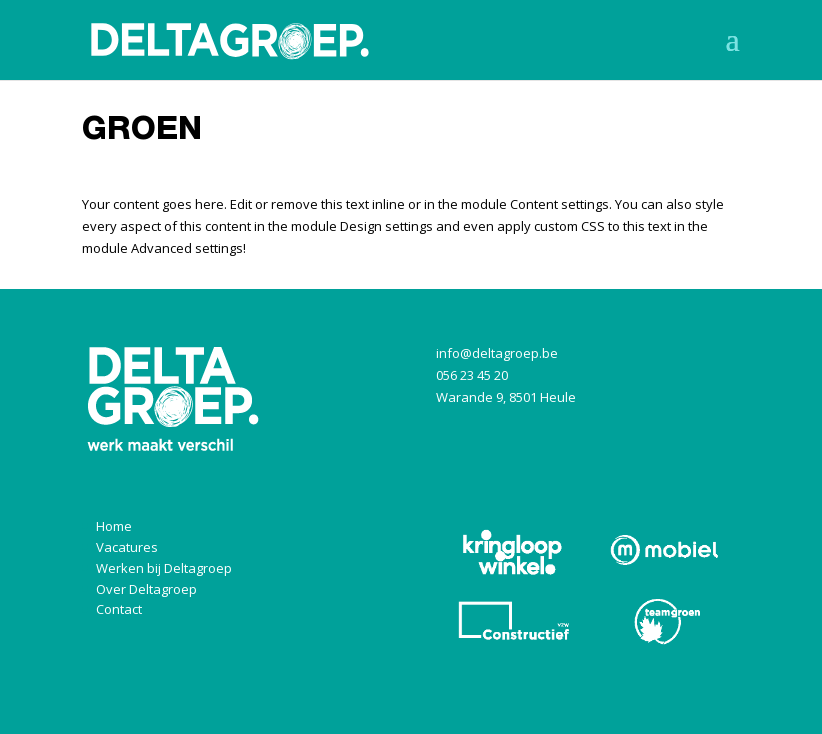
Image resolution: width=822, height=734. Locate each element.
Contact (119, 609)
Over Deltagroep (146, 589)
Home (114, 526)
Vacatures (127, 547)
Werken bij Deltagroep (164, 568)
